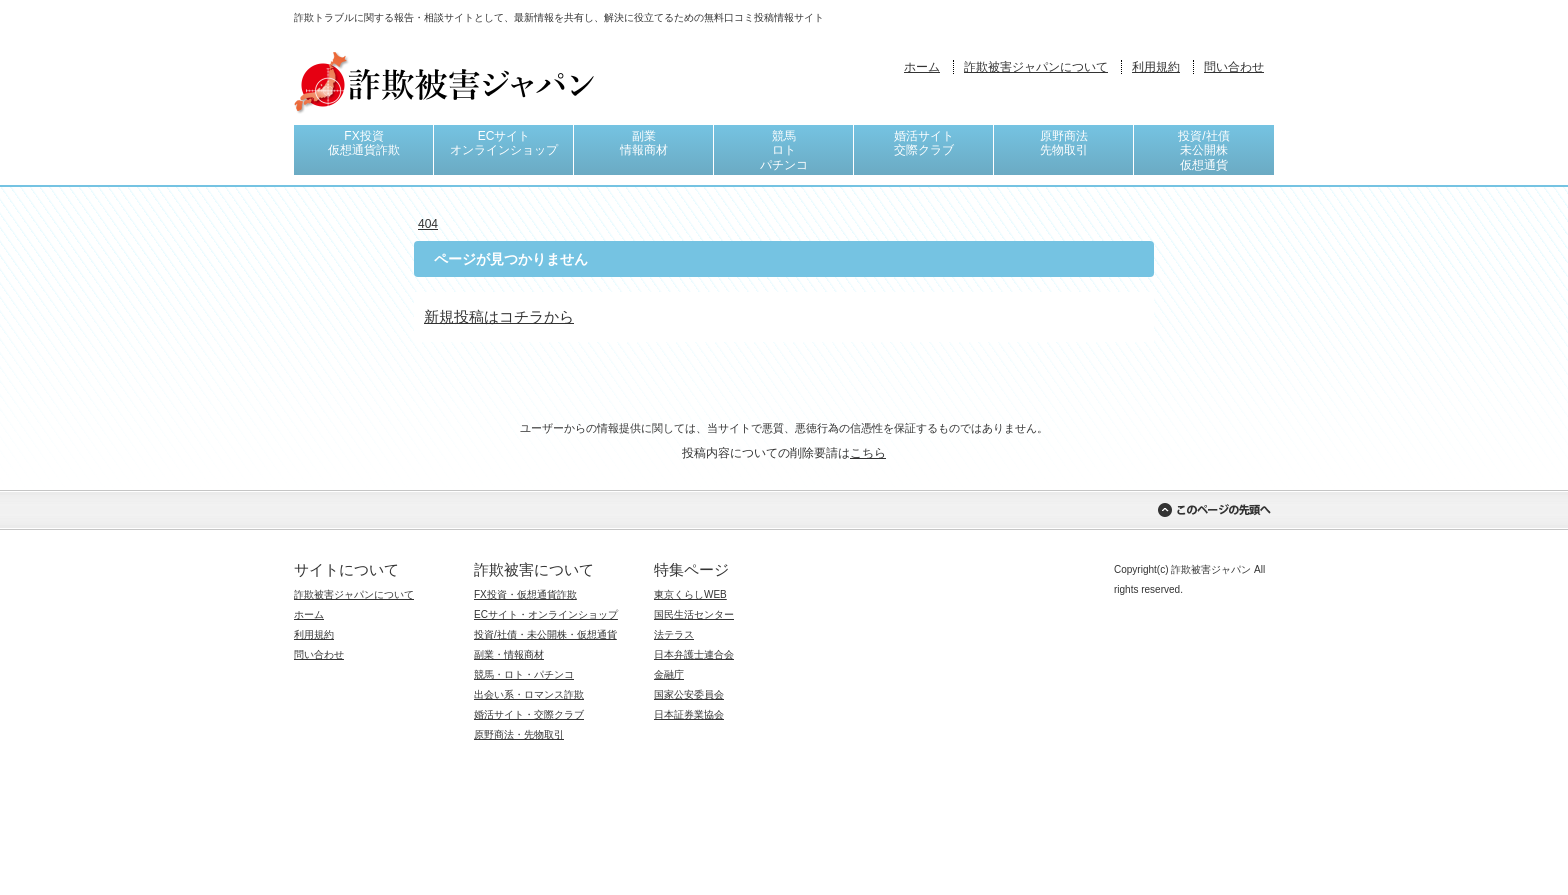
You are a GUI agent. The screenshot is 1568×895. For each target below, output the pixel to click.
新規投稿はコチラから (499, 316)
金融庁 (669, 674)
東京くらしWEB (690, 594)
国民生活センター (694, 614)
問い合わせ (1234, 67)
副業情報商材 (644, 143)
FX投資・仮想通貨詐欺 (525, 594)
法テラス (674, 634)
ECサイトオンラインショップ (504, 143)
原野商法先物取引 (1064, 143)
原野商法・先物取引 (519, 734)
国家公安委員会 (689, 694)
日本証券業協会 (689, 714)
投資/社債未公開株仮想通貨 (1203, 150)
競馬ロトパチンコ (784, 150)
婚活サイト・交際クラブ (529, 714)
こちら (868, 453)
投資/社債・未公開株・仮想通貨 (545, 634)
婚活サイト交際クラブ (924, 143)
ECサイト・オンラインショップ (546, 614)
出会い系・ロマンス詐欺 (529, 694)
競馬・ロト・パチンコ (524, 674)
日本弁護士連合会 (694, 654)
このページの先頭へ (1214, 510)
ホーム (922, 67)
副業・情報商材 (509, 654)
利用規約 (1156, 67)
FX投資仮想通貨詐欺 (364, 143)
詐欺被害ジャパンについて (1036, 67)
